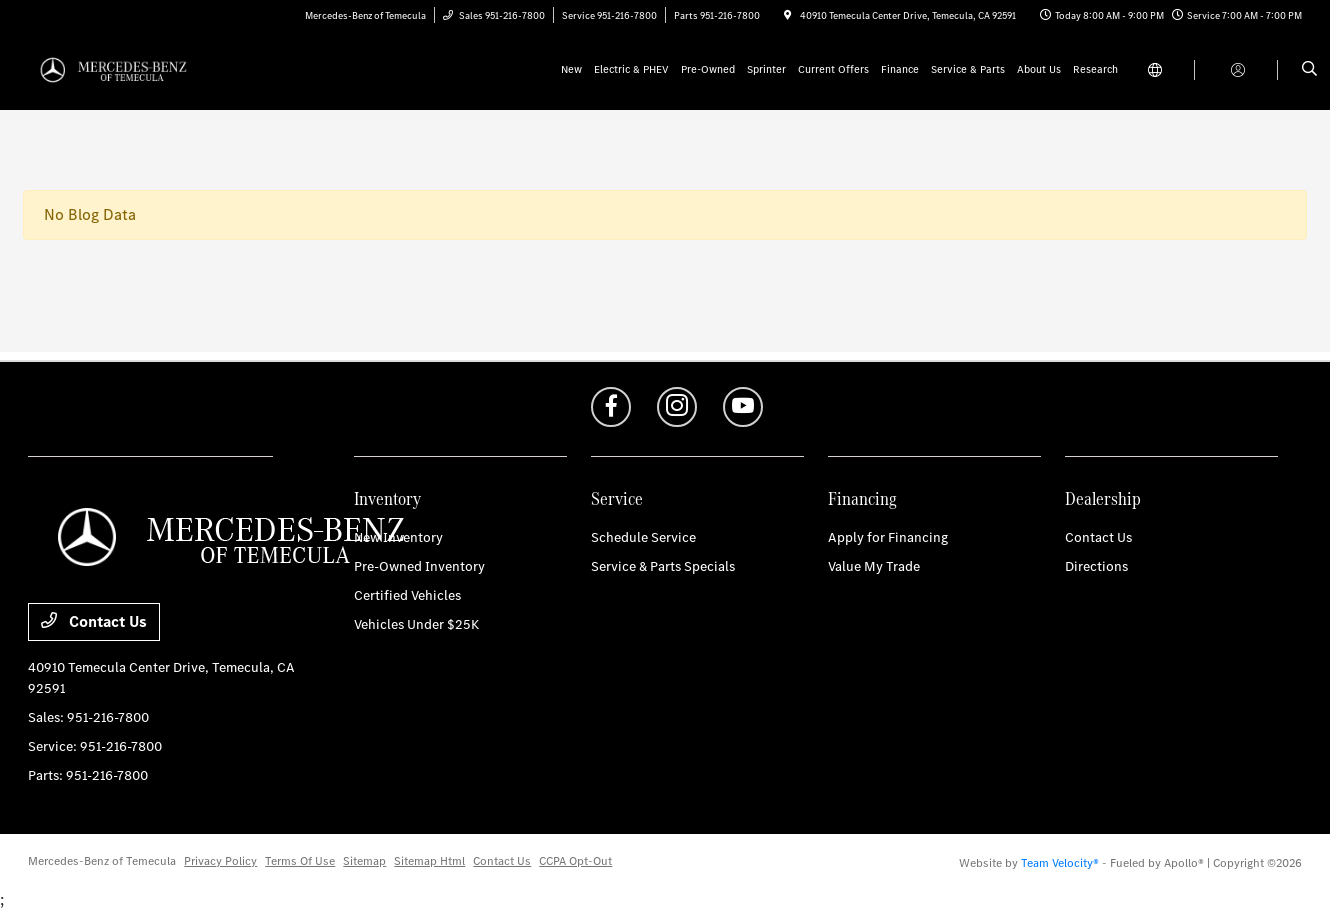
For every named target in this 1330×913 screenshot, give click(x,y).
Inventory (387, 498)
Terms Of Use (300, 861)
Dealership (1103, 498)
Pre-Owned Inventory (419, 566)
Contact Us (94, 621)
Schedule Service (643, 537)
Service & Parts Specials (663, 566)
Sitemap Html (429, 861)
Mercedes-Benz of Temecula (102, 861)
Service (617, 498)
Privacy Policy (220, 861)
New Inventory (398, 537)
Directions (1096, 566)
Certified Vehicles (407, 595)
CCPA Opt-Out (575, 861)
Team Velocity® (1060, 863)
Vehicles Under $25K (416, 624)
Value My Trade (874, 566)
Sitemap (364, 861)
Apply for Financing (888, 537)
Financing (862, 498)
